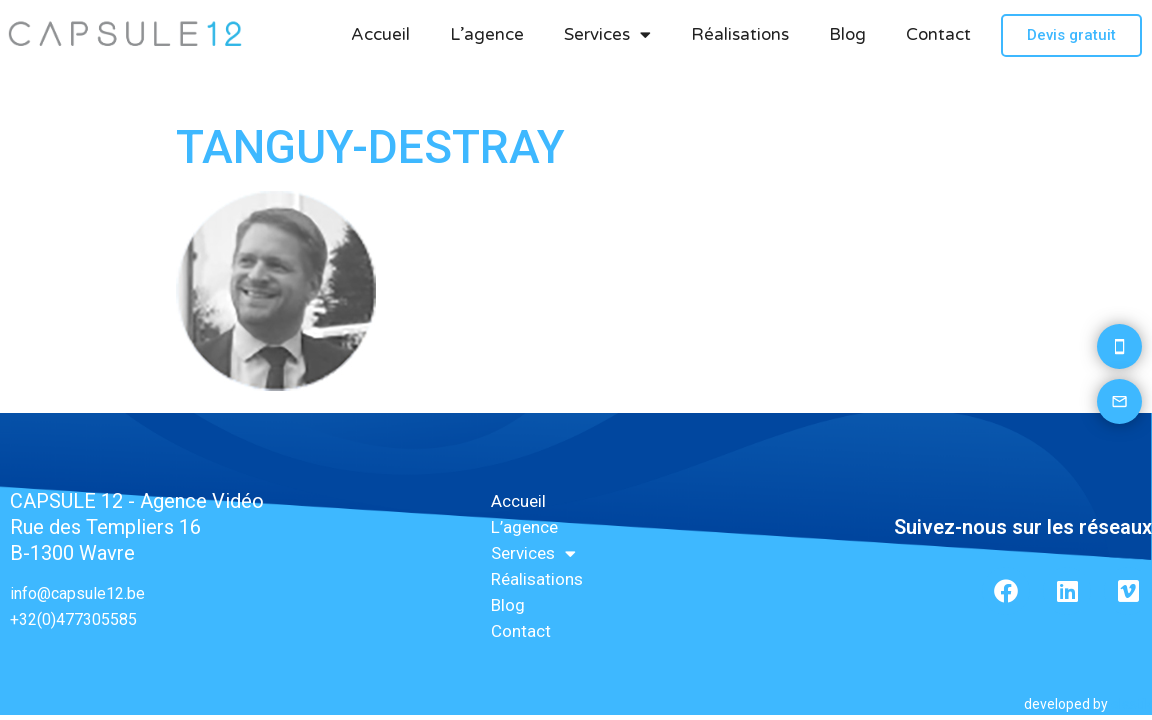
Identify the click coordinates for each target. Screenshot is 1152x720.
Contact (938, 34)
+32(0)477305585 (73, 619)
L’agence (487, 34)
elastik (1131, 704)
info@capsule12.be (77, 593)
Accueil (380, 34)
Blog (847, 34)
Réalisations (740, 34)
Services (607, 34)
